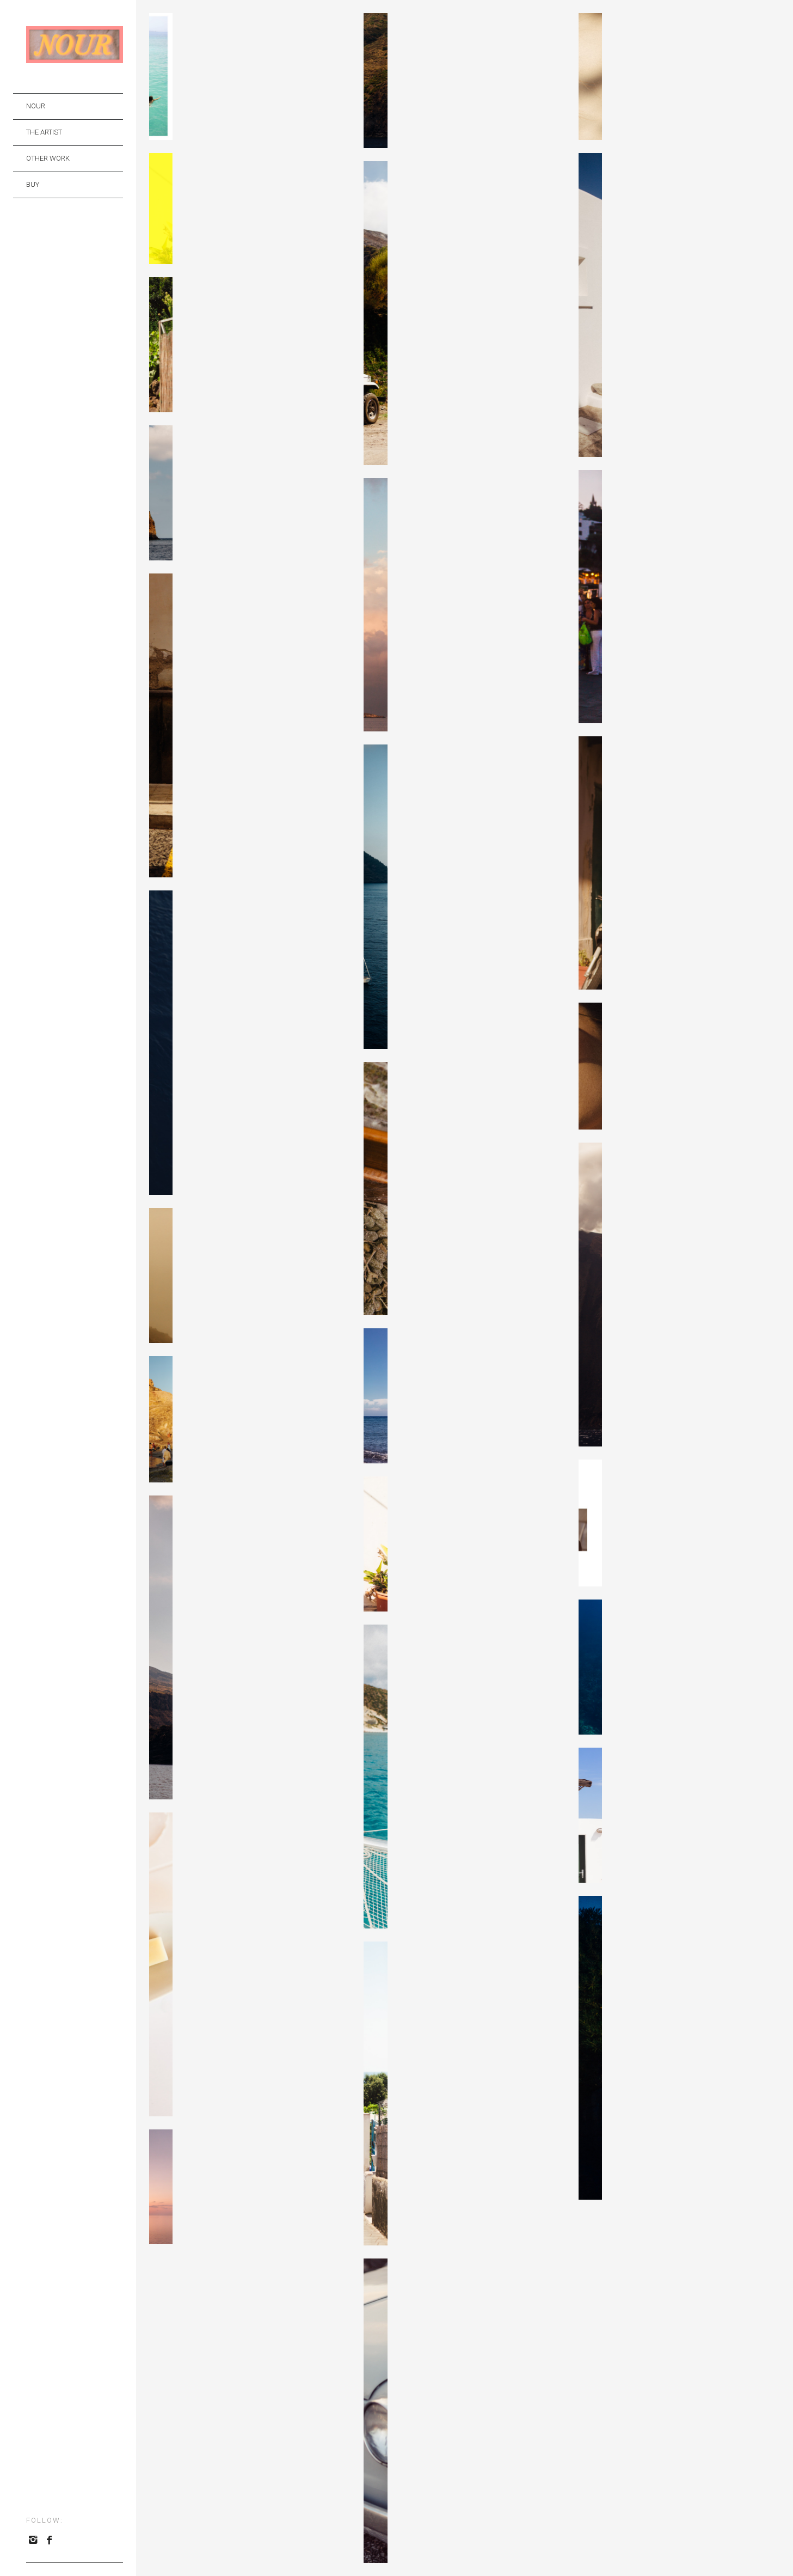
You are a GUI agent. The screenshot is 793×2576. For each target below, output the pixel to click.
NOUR (35, 106)
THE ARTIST (44, 132)
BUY (32, 184)
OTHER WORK (48, 158)
